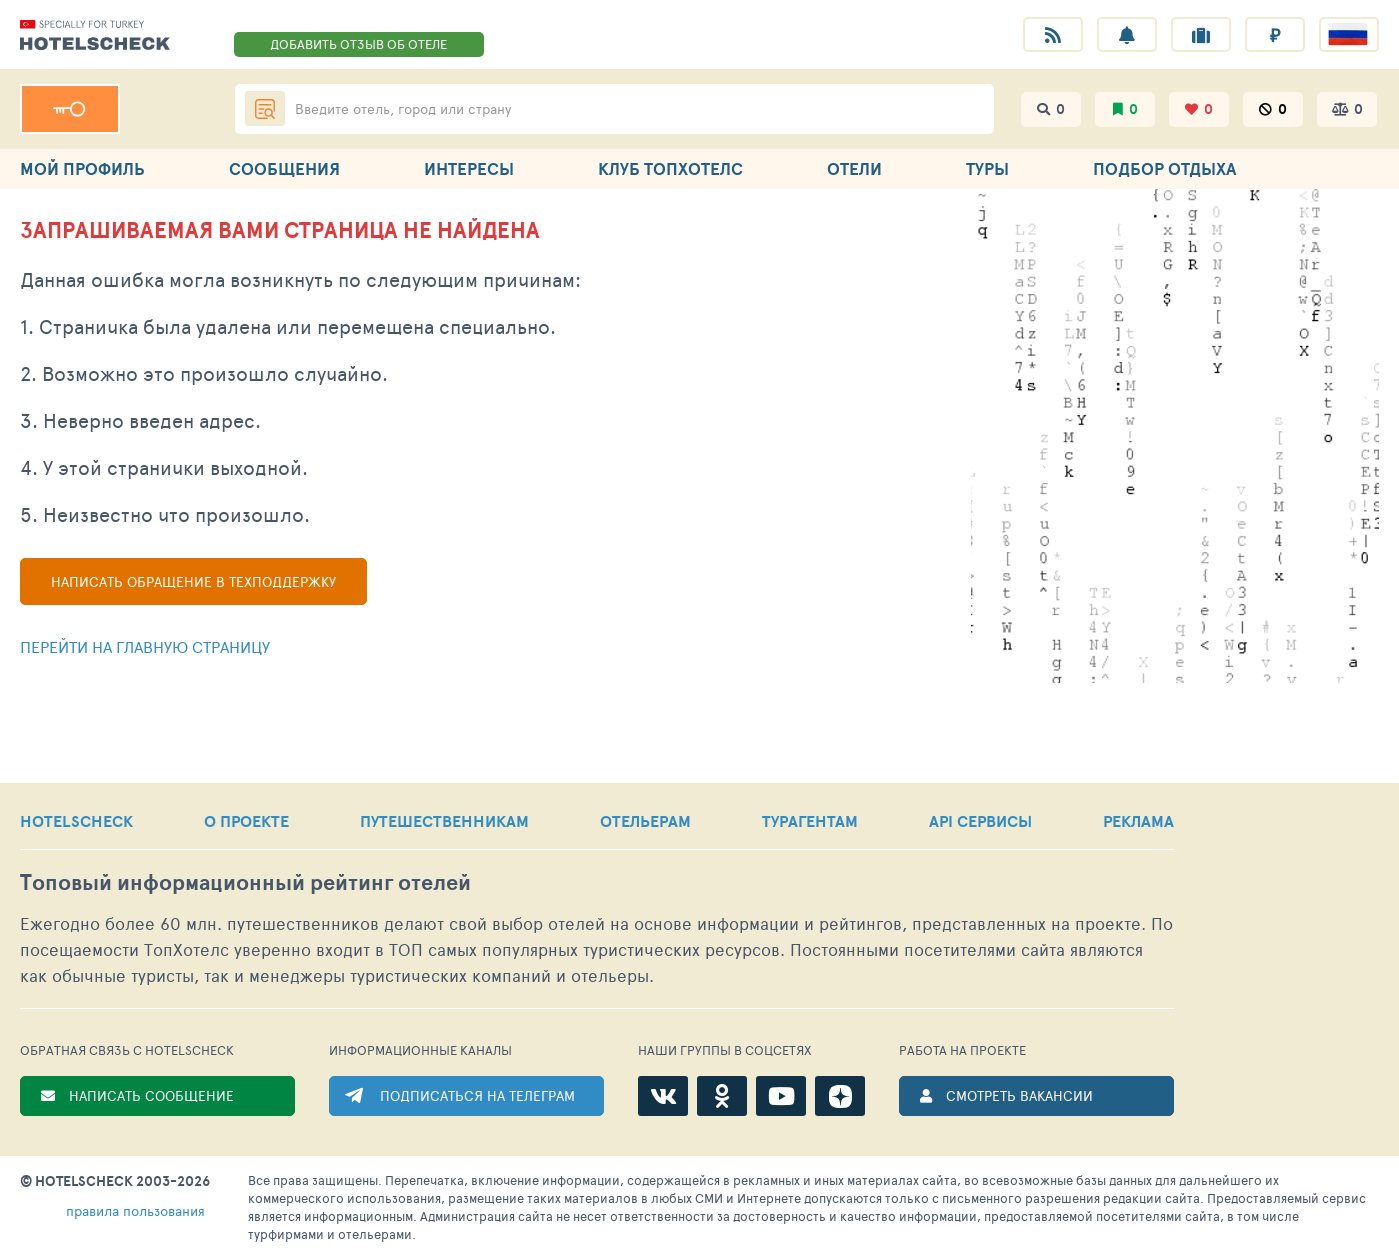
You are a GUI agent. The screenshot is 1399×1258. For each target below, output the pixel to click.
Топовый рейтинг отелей (245, 882)
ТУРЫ (987, 168)
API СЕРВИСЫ (980, 821)
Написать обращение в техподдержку (193, 581)
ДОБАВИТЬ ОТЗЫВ (358, 44)
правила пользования (135, 1210)
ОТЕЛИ (854, 168)
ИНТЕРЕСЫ (469, 168)
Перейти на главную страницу (145, 646)
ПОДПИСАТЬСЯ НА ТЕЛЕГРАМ (477, 1095)
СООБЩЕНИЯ (284, 168)
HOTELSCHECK (76, 821)
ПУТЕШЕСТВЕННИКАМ (444, 821)
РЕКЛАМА (1138, 821)
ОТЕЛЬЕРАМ (645, 821)
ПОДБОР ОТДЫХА (1164, 168)
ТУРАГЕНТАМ (810, 821)
